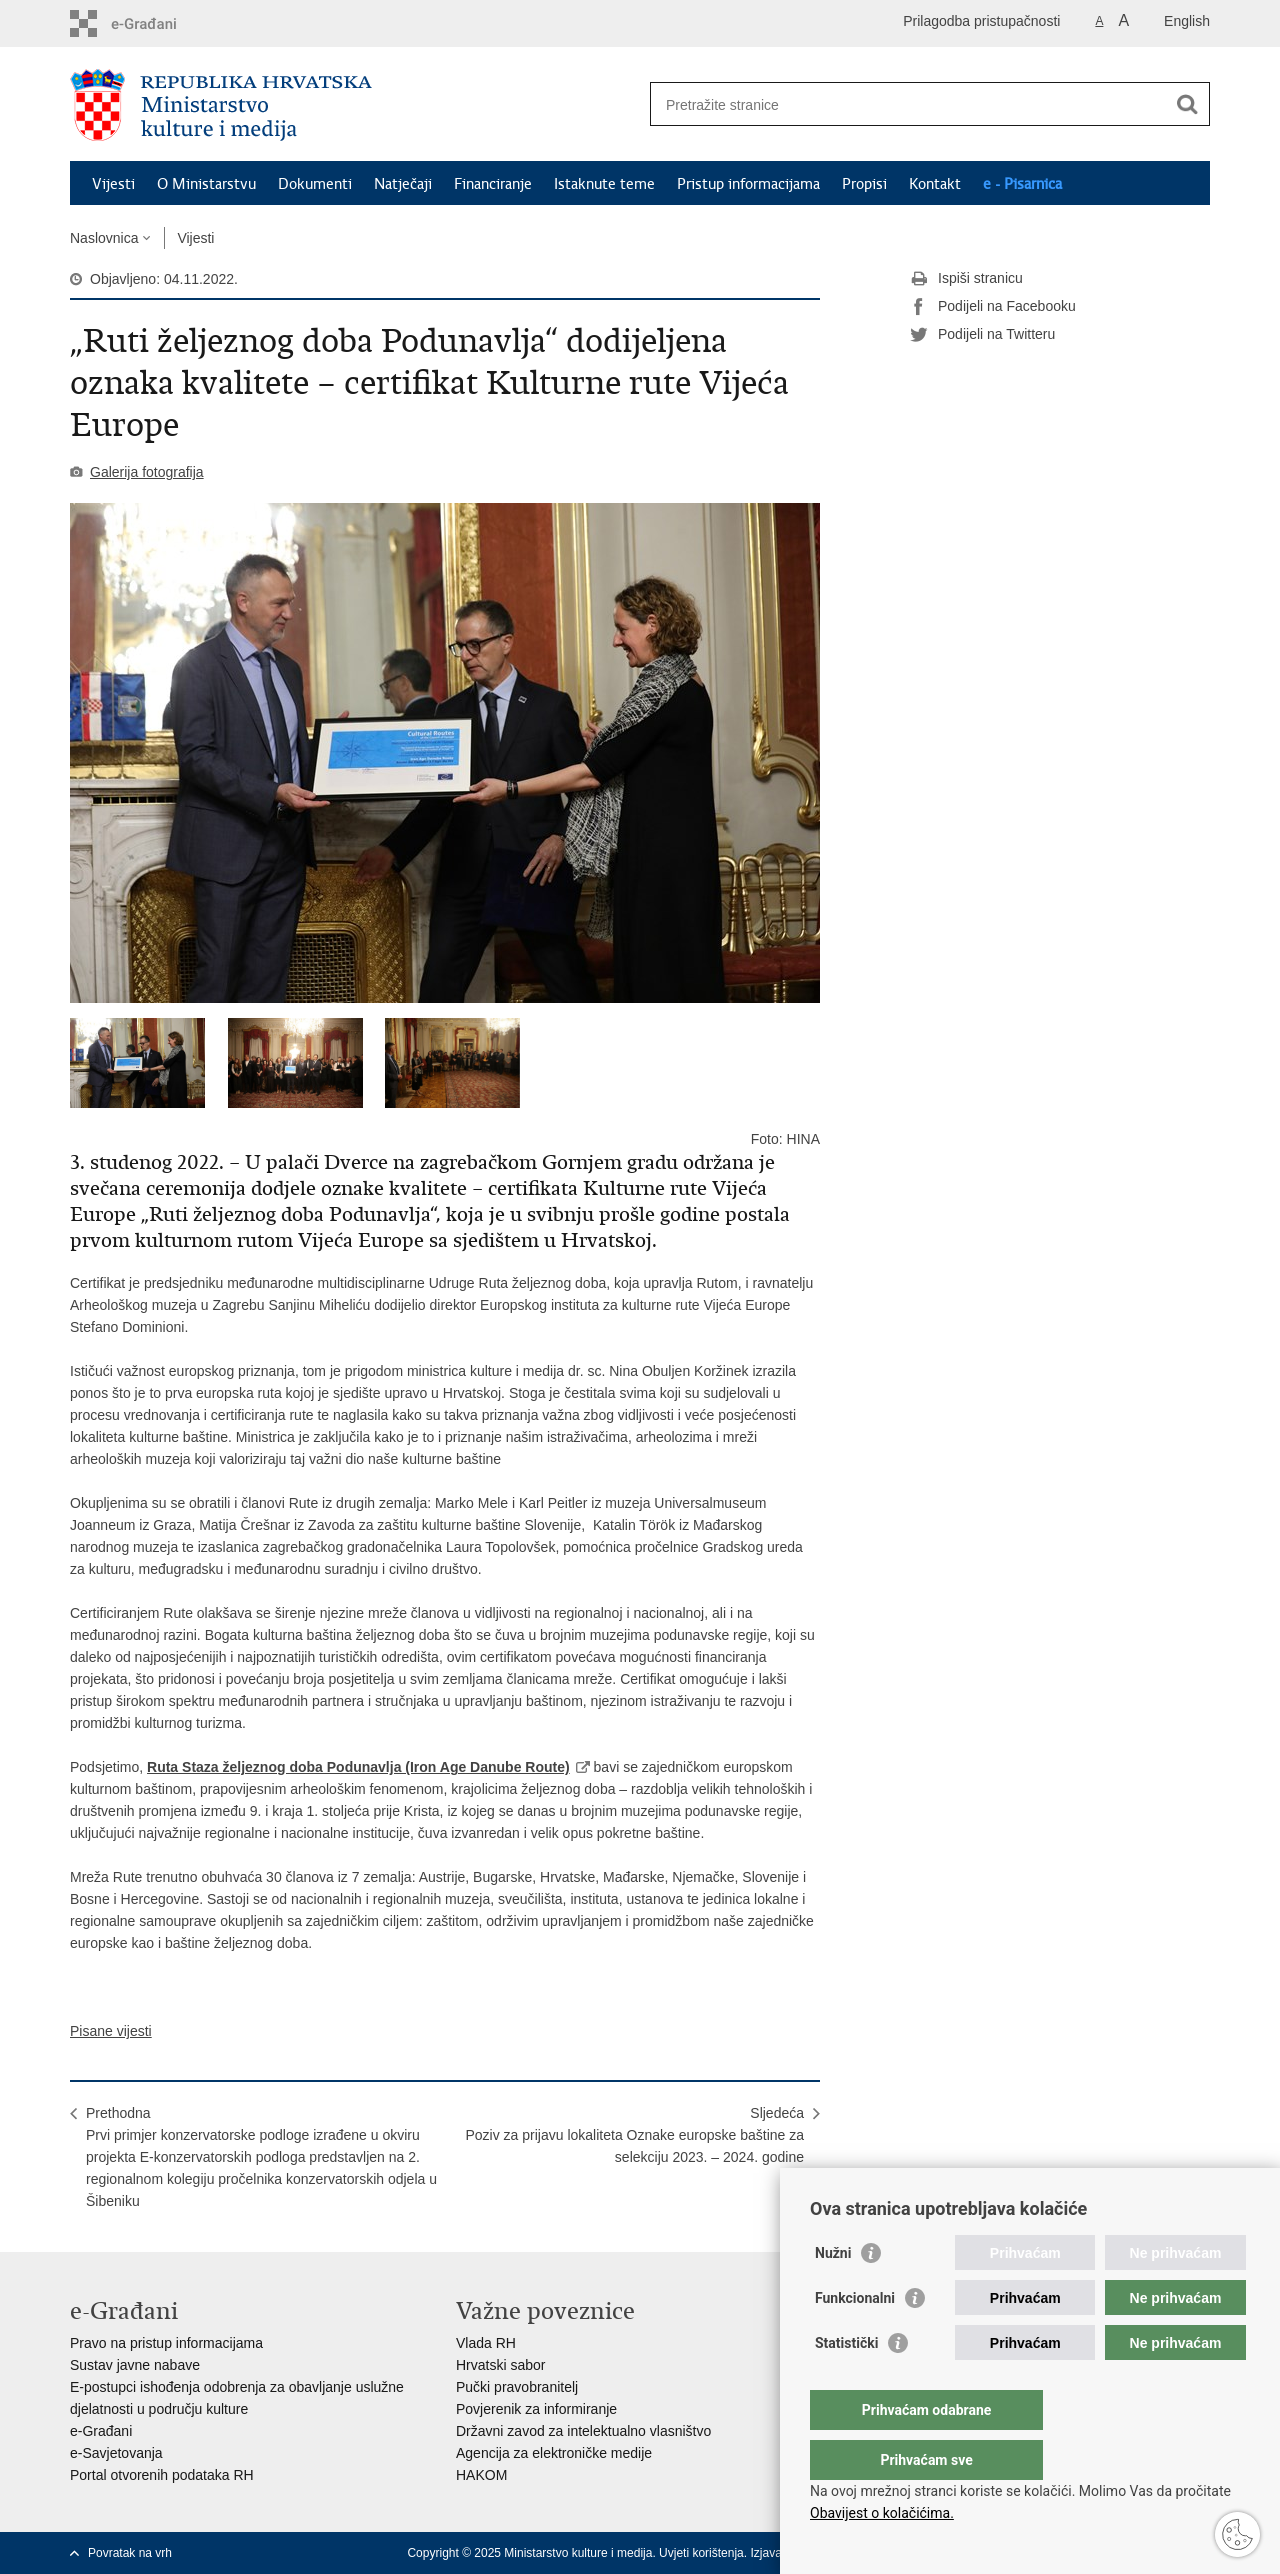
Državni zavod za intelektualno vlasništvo (583, 2431)
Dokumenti (315, 184)
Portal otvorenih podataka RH (162, 2475)
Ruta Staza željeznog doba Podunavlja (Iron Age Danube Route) (358, 1767)
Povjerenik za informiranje (536, 2409)
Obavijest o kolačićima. (882, 2513)
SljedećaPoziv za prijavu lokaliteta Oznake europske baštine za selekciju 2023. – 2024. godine (634, 2135)
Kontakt (935, 184)
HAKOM (481, 2475)
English (1187, 21)
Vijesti (113, 184)
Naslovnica (104, 238)
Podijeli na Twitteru (982, 335)
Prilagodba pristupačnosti (981, 21)
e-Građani (101, 2431)
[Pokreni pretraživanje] (1187, 104)
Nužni (833, 2293)
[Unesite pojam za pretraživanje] (908, 104)
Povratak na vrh (130, 2553)
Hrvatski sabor (500, 2365)
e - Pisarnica (1022, 184)
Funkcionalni (855, 2338)
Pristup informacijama (748, 184)
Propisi (864, 184)
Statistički (846, 2383)
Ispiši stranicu (966, 279)
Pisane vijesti (111, 2031)
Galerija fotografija (147, 472)
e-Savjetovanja (116, 2453)
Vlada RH (486, 2343)
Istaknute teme (604, 184)
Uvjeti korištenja (701, 2553)
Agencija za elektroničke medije (554, 2453)
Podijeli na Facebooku (993, 307)
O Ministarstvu (206, 184)
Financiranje (493, 184)
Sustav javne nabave (135, 2365)
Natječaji (403, 184)
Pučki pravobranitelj (517, 2387)
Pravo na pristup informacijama (166, 2343)
